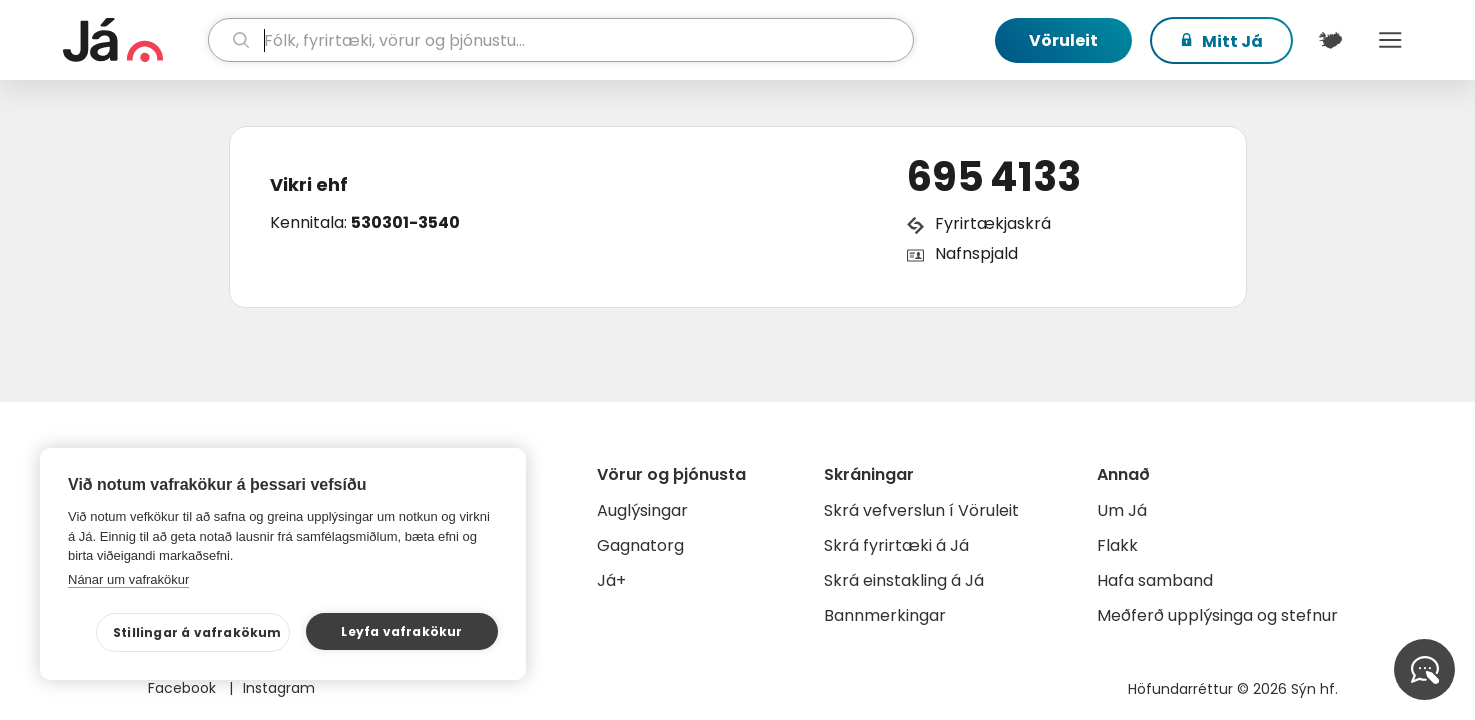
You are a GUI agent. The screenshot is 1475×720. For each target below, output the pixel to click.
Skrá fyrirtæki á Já (896, 545)
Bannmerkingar (885, 615)
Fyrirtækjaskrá (993, 223)
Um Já (1122, 510)
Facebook (184, 688)
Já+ (611, 580)
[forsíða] (133, 40)
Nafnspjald (976, 253)
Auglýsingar (642, 510)
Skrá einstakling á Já (904, 580)
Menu (1391, 40)
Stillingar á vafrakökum (197, 632)
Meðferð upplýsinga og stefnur (1217, 615)
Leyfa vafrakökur (401, 631)
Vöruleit (1063, 40)
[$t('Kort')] (1331, 40)
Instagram (279, 688)
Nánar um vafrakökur (128, 579)
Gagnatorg (640, 545)
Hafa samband (1155, 580)
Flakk (1117, 545)
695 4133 (994, 177)
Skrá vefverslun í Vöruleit (921, 510)
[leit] (560, 40)
